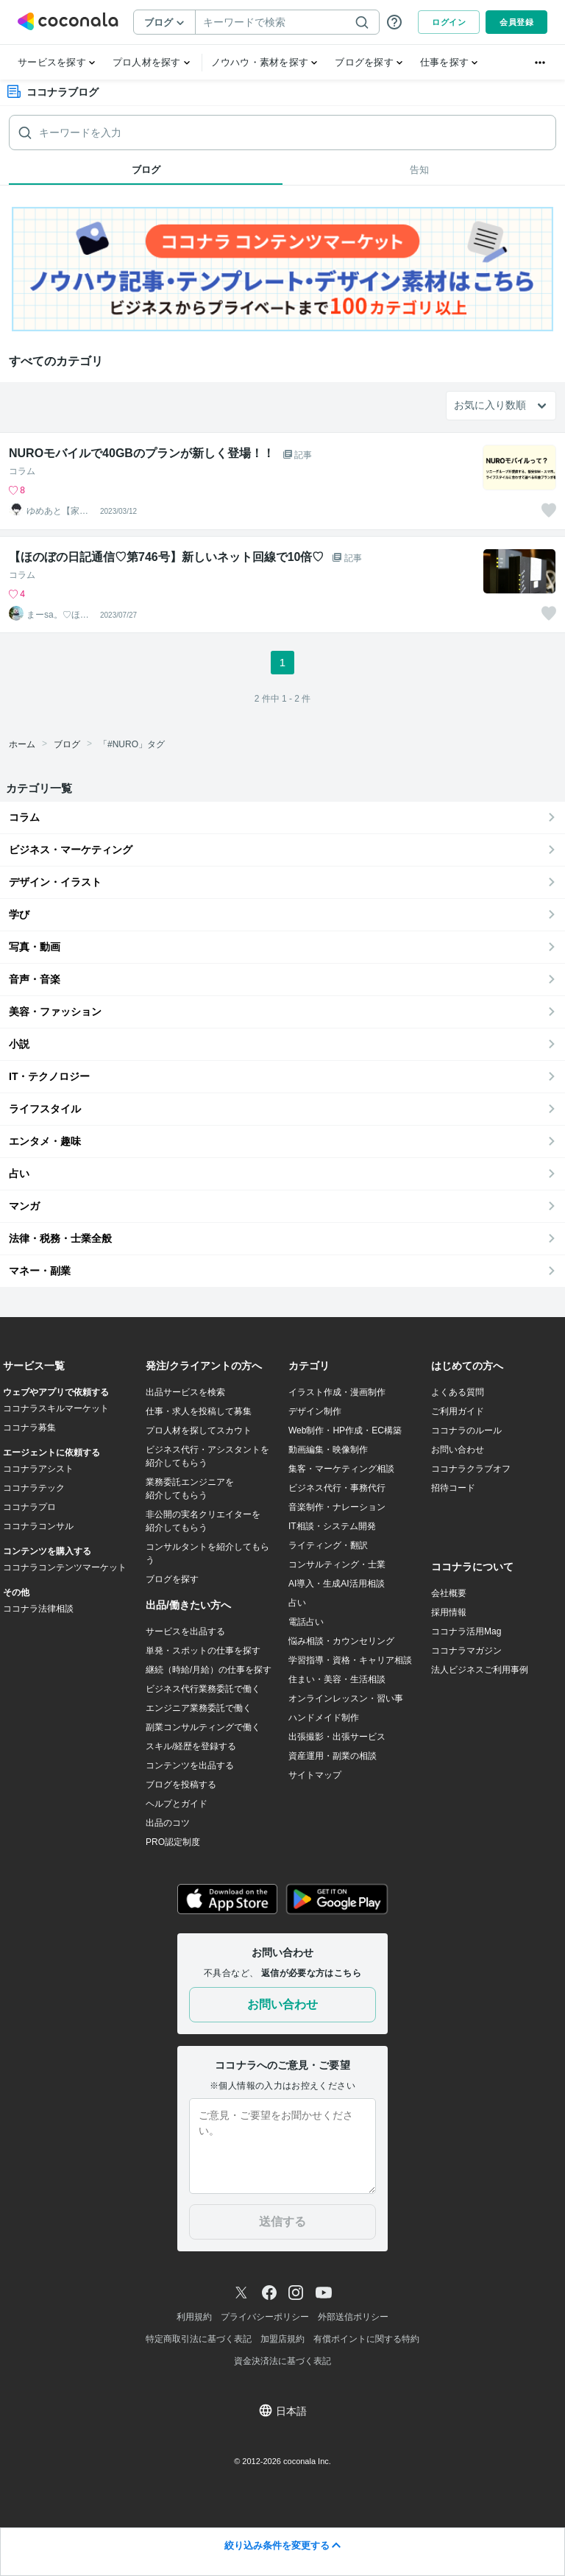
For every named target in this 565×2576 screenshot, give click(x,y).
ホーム (22, 744)
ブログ (67, 744)
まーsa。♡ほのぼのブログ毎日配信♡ (57, 614)
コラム (22, 471)
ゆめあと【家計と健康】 (57, 511)
